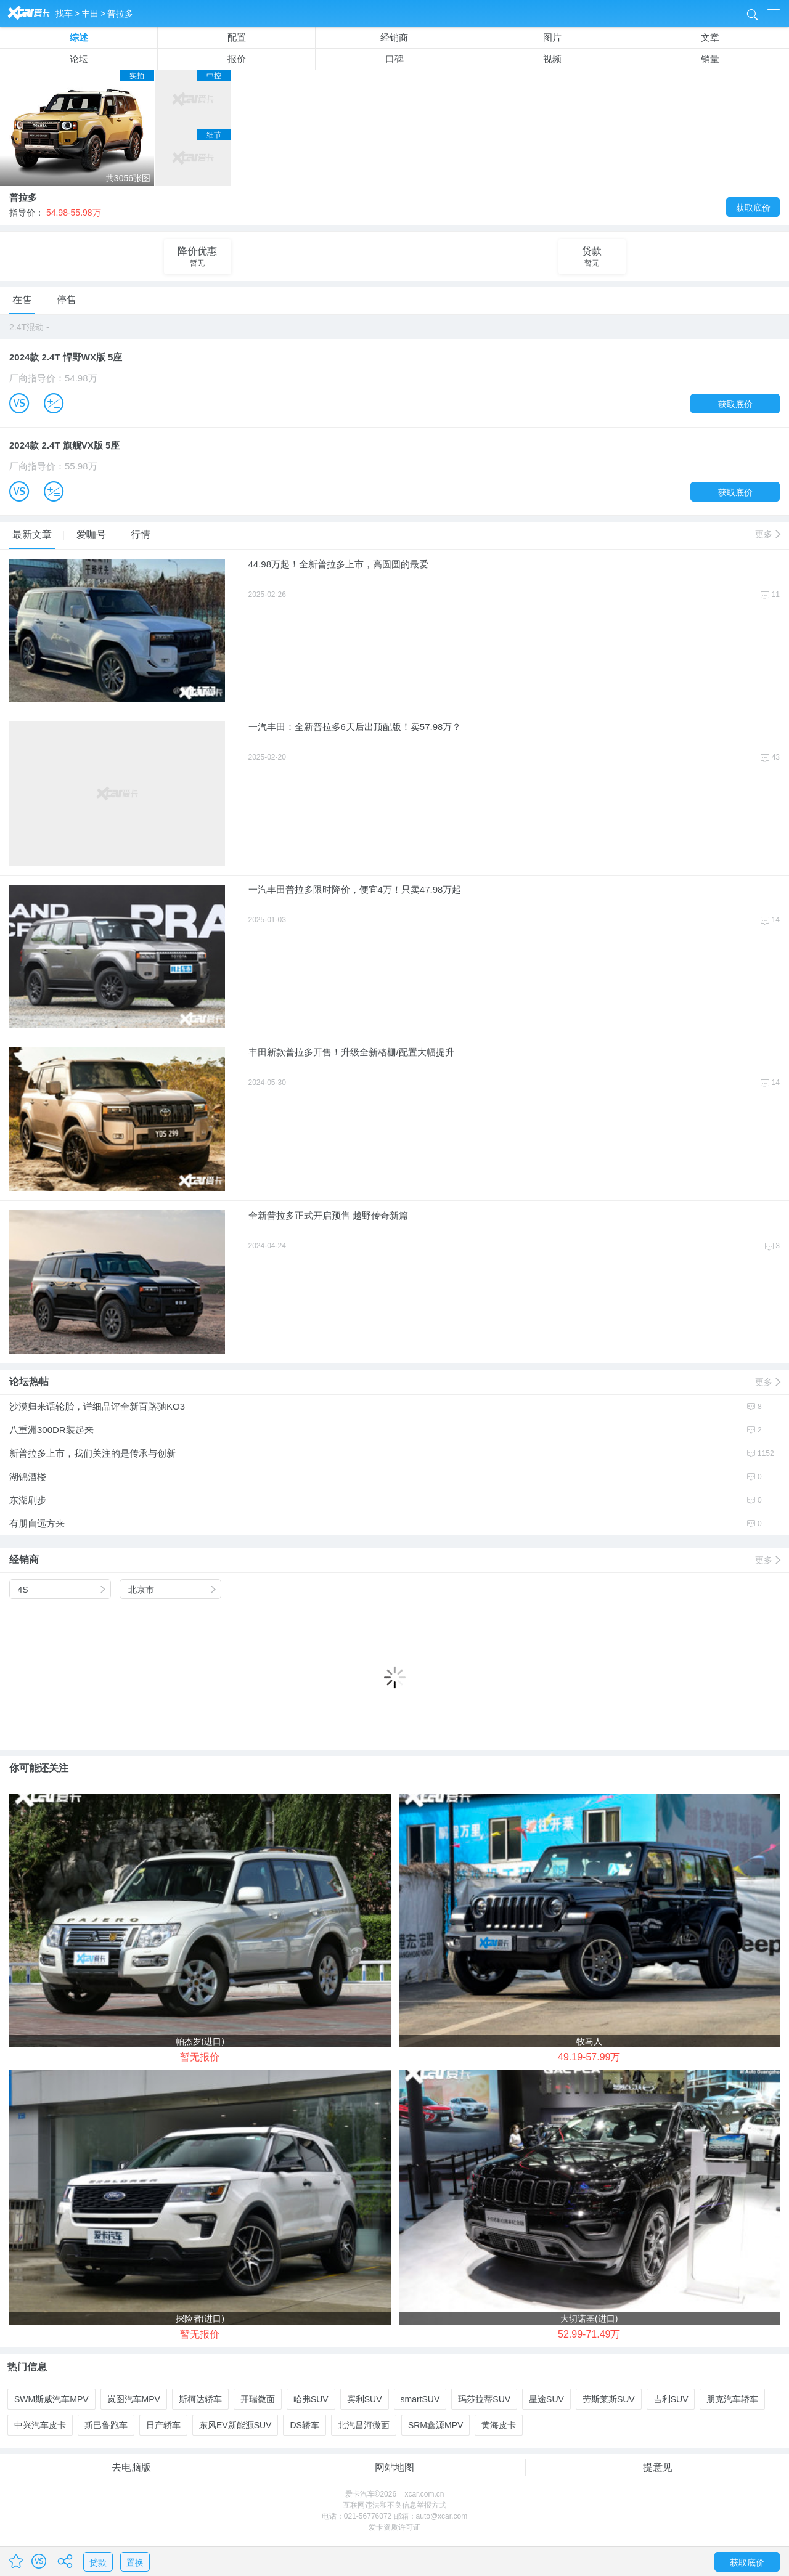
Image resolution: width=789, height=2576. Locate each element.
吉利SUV (671, 2399)
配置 (236, 37)
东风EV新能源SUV (235, 2425)
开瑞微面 (257, 2399)
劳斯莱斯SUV (609, 2399)
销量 (710, 59)
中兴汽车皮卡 (40, 2425)
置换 (135, 2562)
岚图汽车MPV (133, 2399)
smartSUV (420, 2399)
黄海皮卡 (498, 2425)
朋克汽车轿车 (732, 2399)
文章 (710, 37)
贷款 (98, 2562)
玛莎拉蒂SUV (484, 2399)
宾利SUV (364, 2399)
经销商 (394, 37)
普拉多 (120, 13)
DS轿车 (304, 2425)
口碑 (394, 59)
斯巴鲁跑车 (106, 2425)
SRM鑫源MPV (435, 2425)
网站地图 (394, 2467)
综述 (79, 37)
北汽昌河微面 (364, 2425)
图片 (552, 37)
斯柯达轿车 (200, 2399)
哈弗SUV (311, 2399)
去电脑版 (131, 2467)
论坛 (79, 59)
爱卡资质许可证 (394, 2527)
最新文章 (33, 534)
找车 (64, 13)
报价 (236, 59)
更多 (767, 534)
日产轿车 (163, 2425)
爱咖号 (92, 534)
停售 (66, 300)
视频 (552, 59)
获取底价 (753, 208)
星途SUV (546, 2399)
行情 (140, 534)
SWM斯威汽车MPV (51, 2399)
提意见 (657, 2467)
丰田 (90, 13)
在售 (23, 300)
